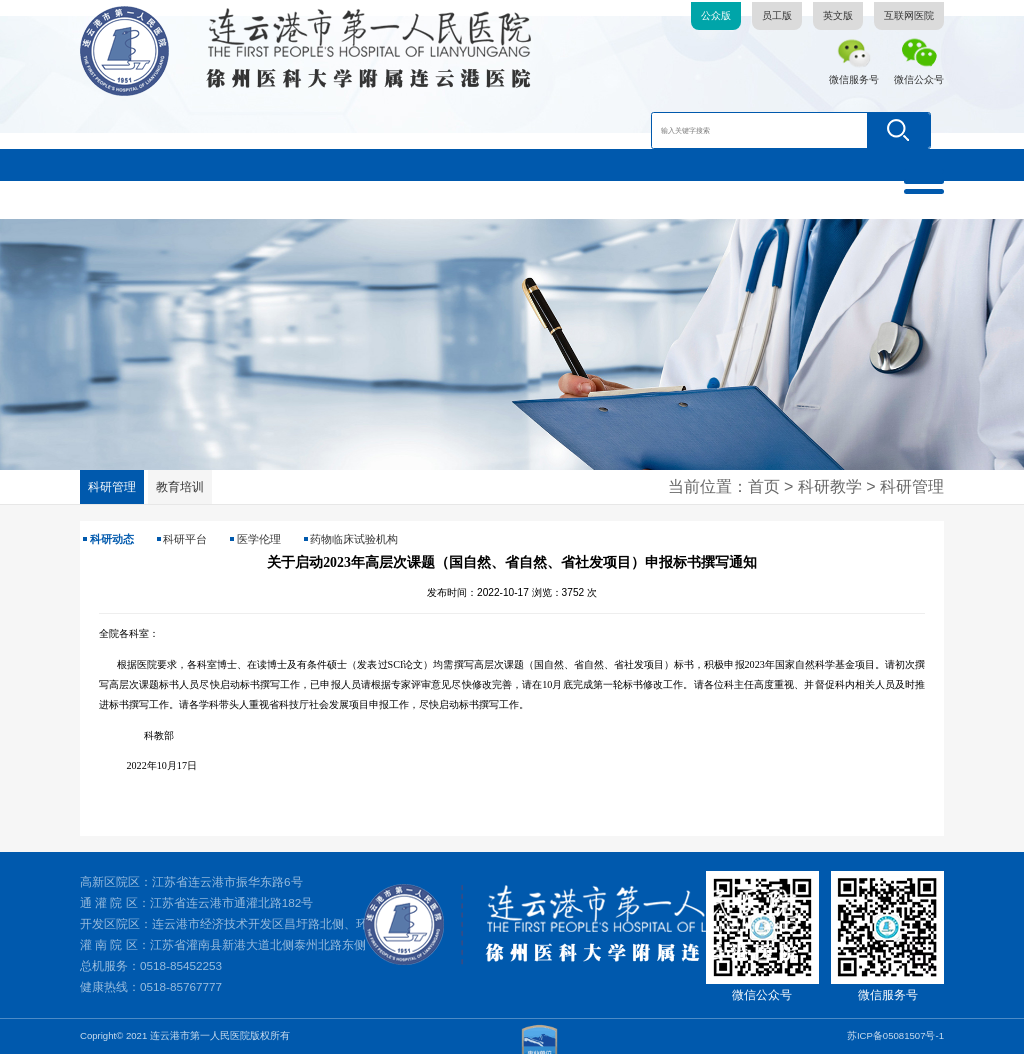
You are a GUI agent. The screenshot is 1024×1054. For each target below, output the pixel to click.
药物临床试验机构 (354, 539)
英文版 (838, 15)
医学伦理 (259, 539)
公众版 (716, 15)
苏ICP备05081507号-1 (895, 1035)
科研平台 (185, 539)
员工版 (777, 15)
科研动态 (112, 539)
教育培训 (180, 486)
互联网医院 (909, 15)
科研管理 (112, 486)
